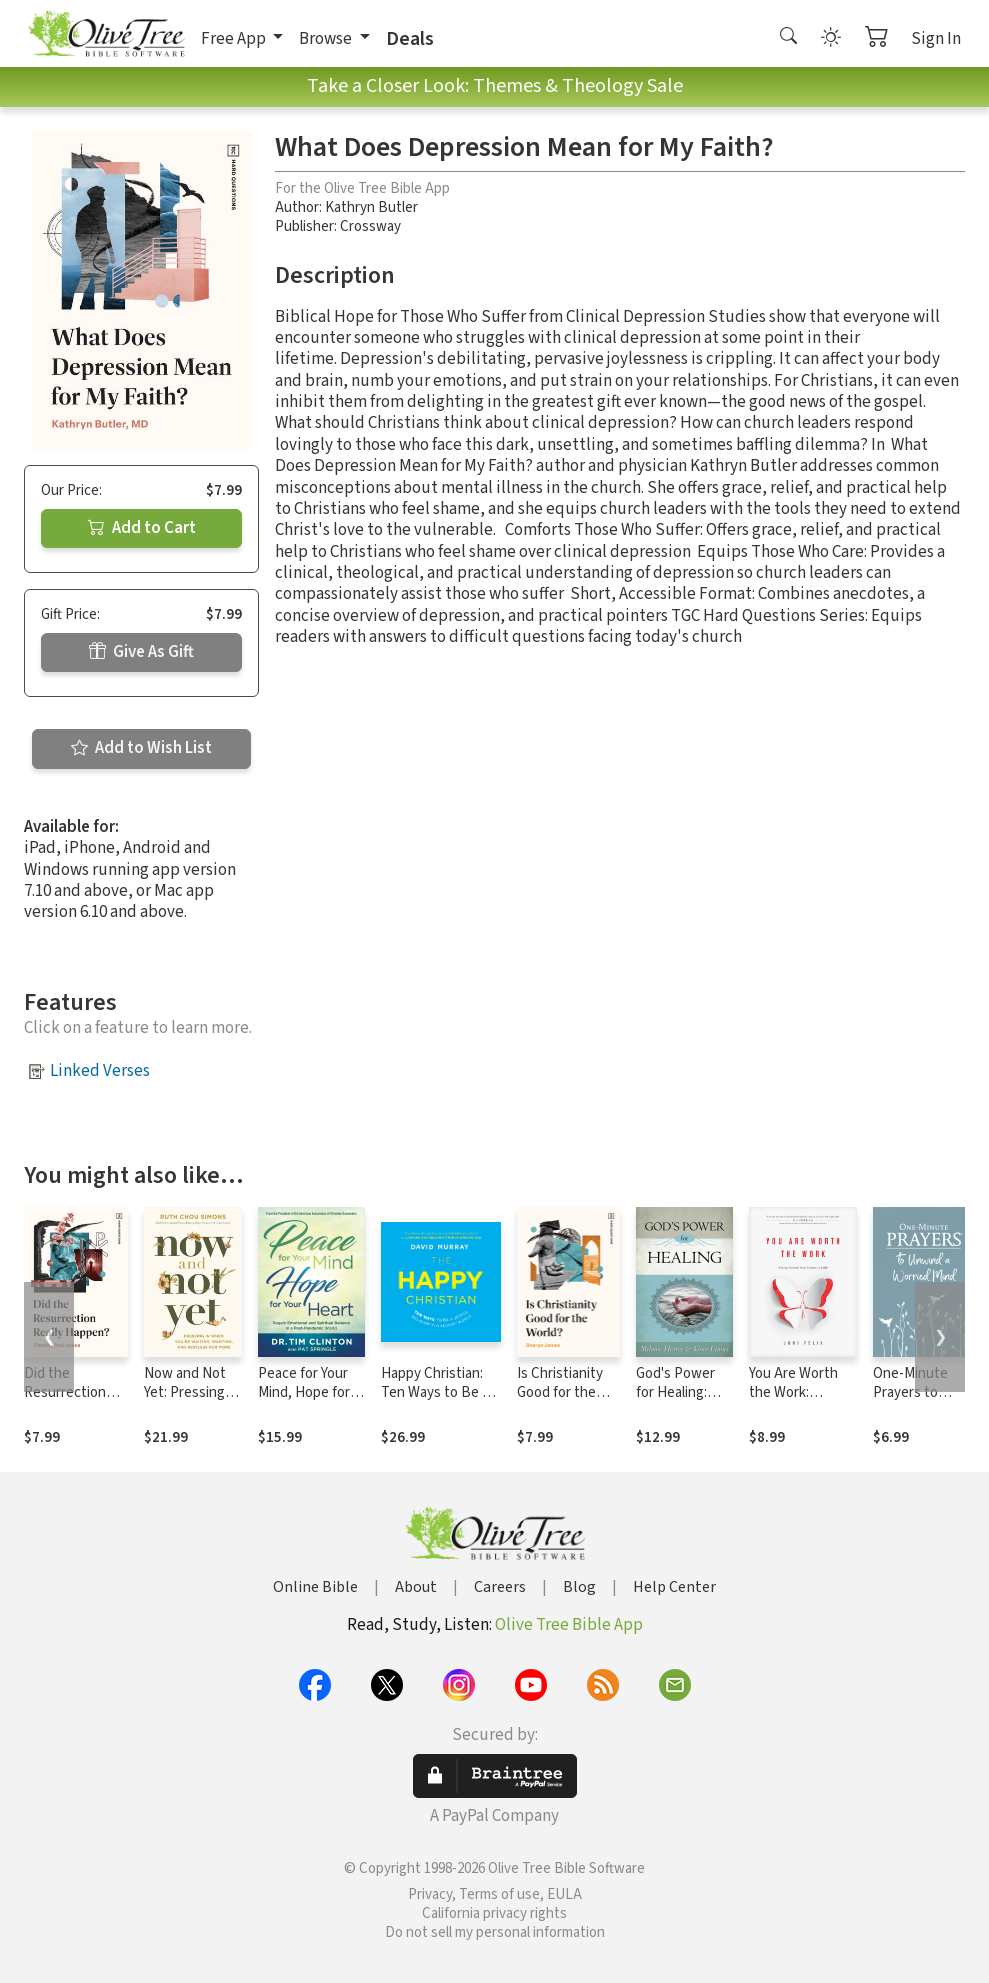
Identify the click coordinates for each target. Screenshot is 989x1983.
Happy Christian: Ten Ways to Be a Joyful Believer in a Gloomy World (439, 1402)
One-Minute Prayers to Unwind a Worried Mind (914, 1402)
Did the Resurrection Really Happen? (71, 1392)
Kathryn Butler (371, 207)
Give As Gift (141, 652)
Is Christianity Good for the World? (560, 1392)
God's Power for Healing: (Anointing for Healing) (679, 1402)
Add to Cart (142, 528)
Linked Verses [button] (100, 1071)
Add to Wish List (141, 748)
